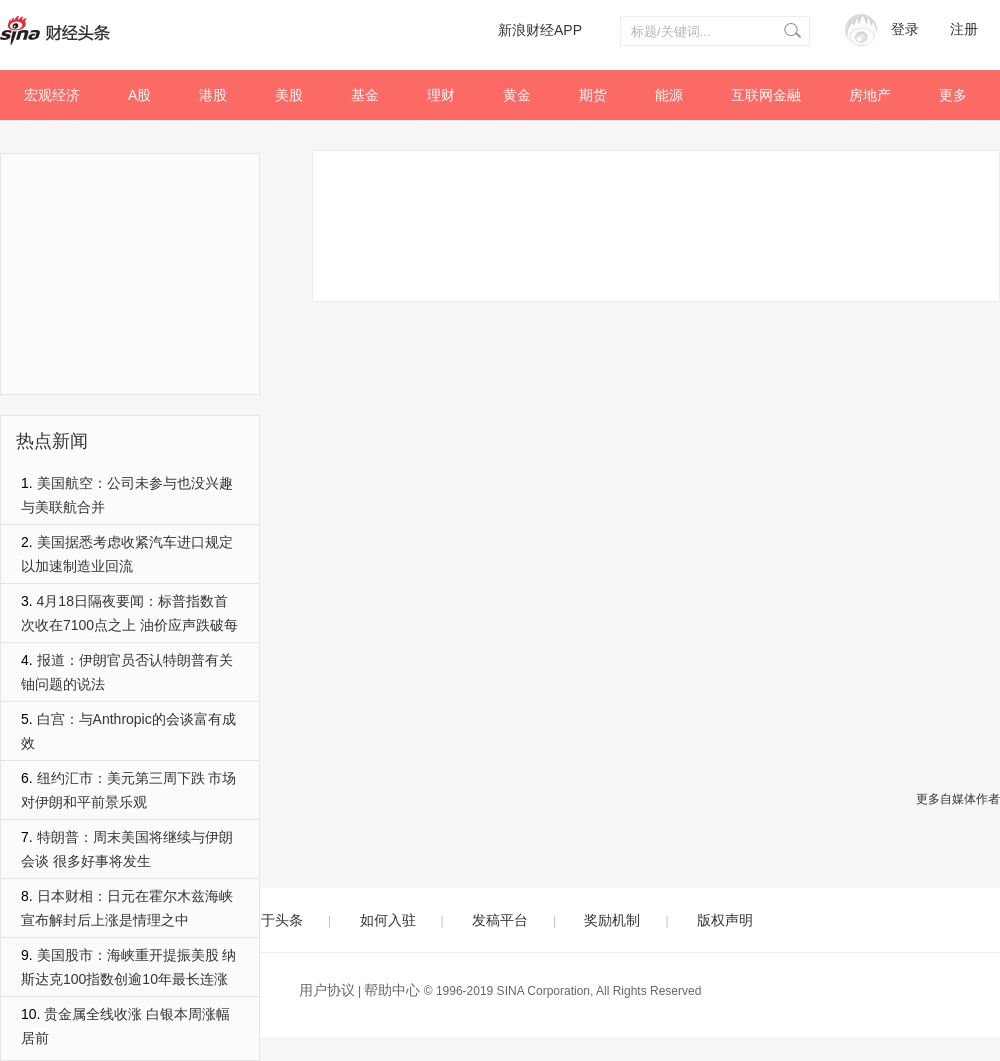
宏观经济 (52, 95)
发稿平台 (500, 920)
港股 (213, 95)
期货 (593, 95)
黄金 (517, 95)
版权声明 (725, 920)
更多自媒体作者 (958, 799)
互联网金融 (766, 95)
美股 (289, 95)
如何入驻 (388, 920)
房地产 (870, 95)
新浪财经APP (540, 30)
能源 (669, 95)
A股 (139, 95)
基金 (365, 95)
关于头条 (275, 920)
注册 (964, 29)
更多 (953, 95)
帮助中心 (392, 990)
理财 (441, 95)
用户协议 (327, 990)
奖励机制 (612, 920)
